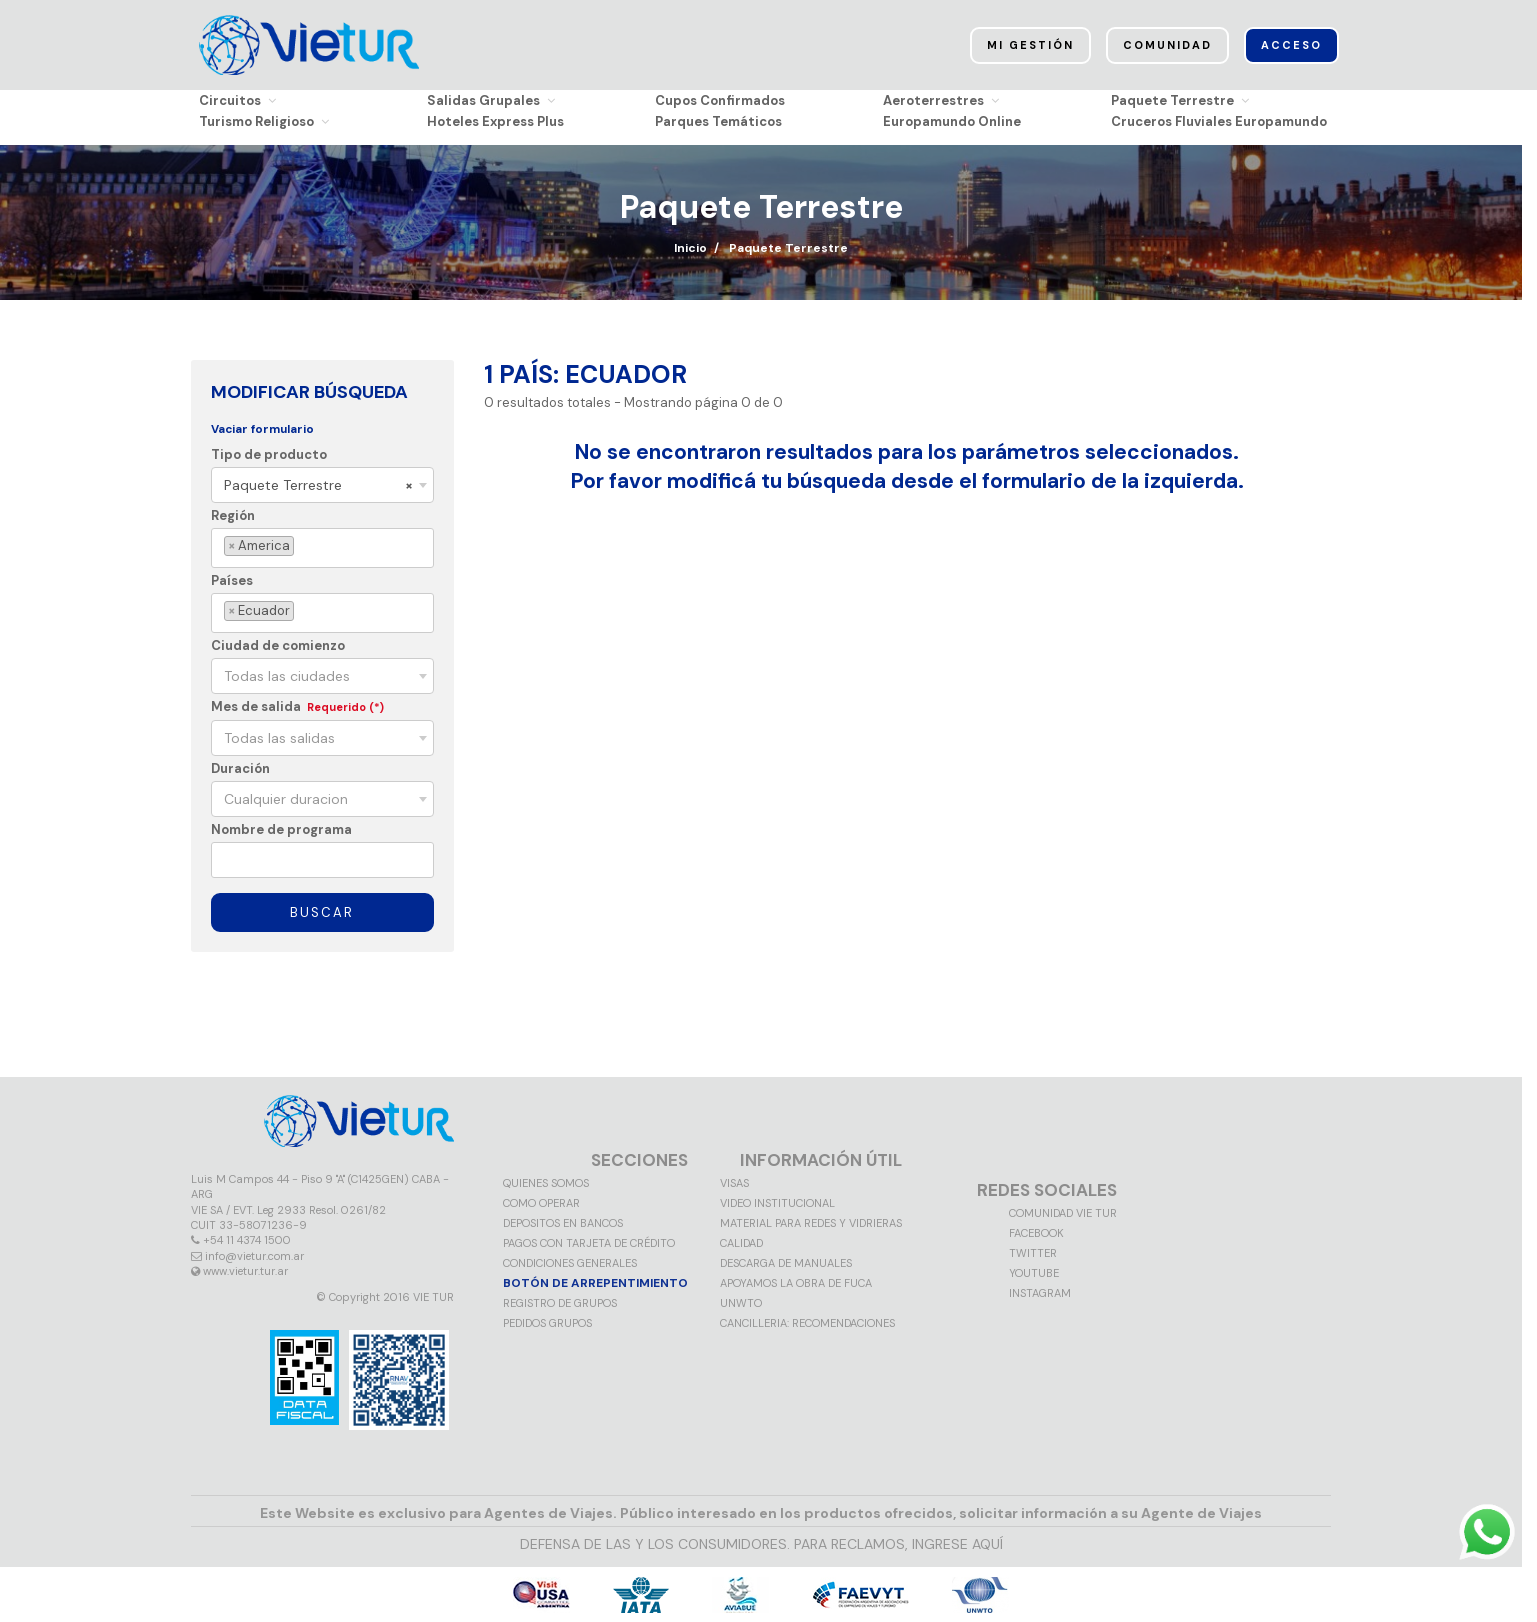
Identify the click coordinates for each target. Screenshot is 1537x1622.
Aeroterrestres (941, 100)
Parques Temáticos (718, 121)
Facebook (1036, 1233)
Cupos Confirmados (720, 100)
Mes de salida (256, 706)
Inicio (690, 248)
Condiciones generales (570, 1263)
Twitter (1033, 1253)
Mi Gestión (1030, 45)
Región (233, 515)
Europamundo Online (952, 121)
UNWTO (741, 1303)
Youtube (1034, 1273)
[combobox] (322, 485)
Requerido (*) (345, 707)
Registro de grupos (560, 1303)
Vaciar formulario (262, 429)
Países (232, 580)
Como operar (541, 1203)
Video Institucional (777, 1203)
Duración (240, 768)
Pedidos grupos (547, 1323)
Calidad (741, 1243)
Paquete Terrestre (1180, 100)
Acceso (1291, 45)
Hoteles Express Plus (495, 121)
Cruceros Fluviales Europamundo (1219, 121)
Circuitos (237, 100)
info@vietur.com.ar (254, 1256)
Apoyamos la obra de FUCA (796, 1283)
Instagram (1040, 1293)
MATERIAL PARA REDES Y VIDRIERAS (811, 1223)
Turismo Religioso (264, 121)
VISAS (734, 1183)
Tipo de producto (269, 454)
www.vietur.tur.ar (245, 1271)
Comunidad (1167, 45)
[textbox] (302, 546)
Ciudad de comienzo (278, 645)
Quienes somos (546, 1183)
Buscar (322, 912)
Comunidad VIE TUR (1063, 1213)
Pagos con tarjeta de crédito (589, 1243)
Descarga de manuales (786, 1263)
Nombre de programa (281, 829)
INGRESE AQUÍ (957, 1544)
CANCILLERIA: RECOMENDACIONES (807, 1323)
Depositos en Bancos (563, 1223)
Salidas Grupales (491, 100)
